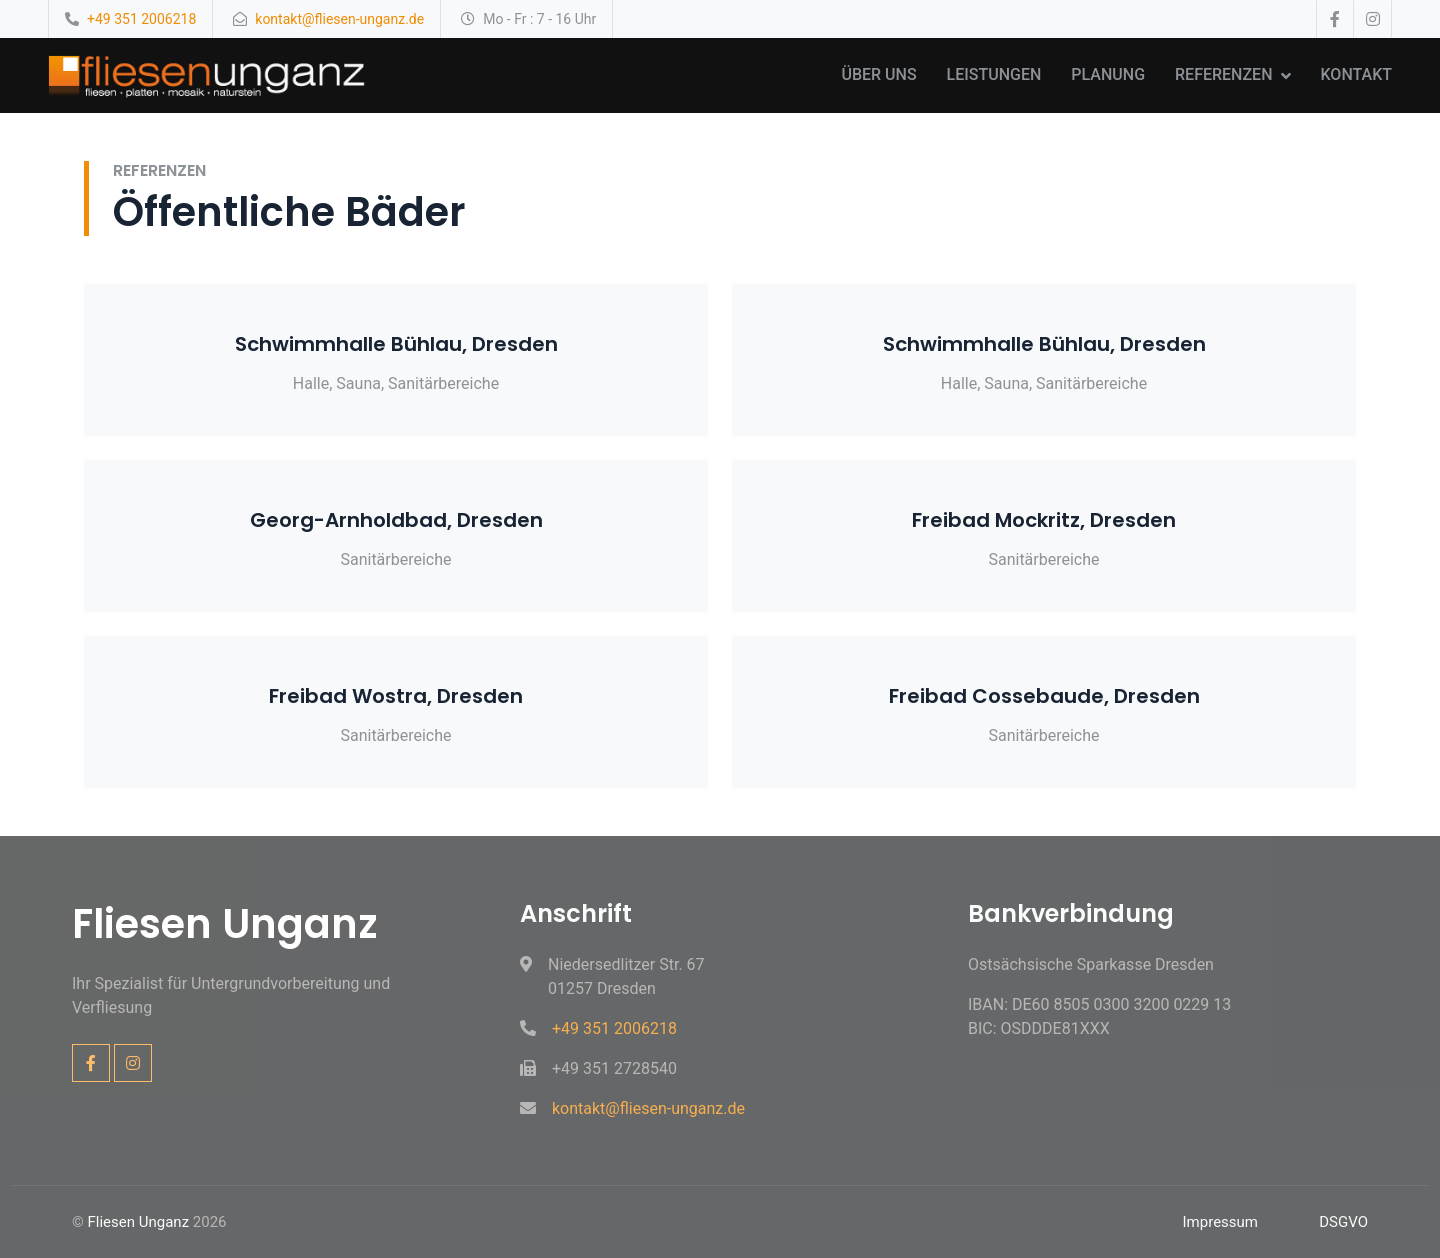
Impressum (1220, 1222)
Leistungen (994, 74)
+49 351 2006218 (141, 19)
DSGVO (1343, 1222)
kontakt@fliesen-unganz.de (339, 19)
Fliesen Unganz (139, 1222)
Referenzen (1223, 74)
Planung (1108, 74)
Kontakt (1357, 74)
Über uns (878, 74)
